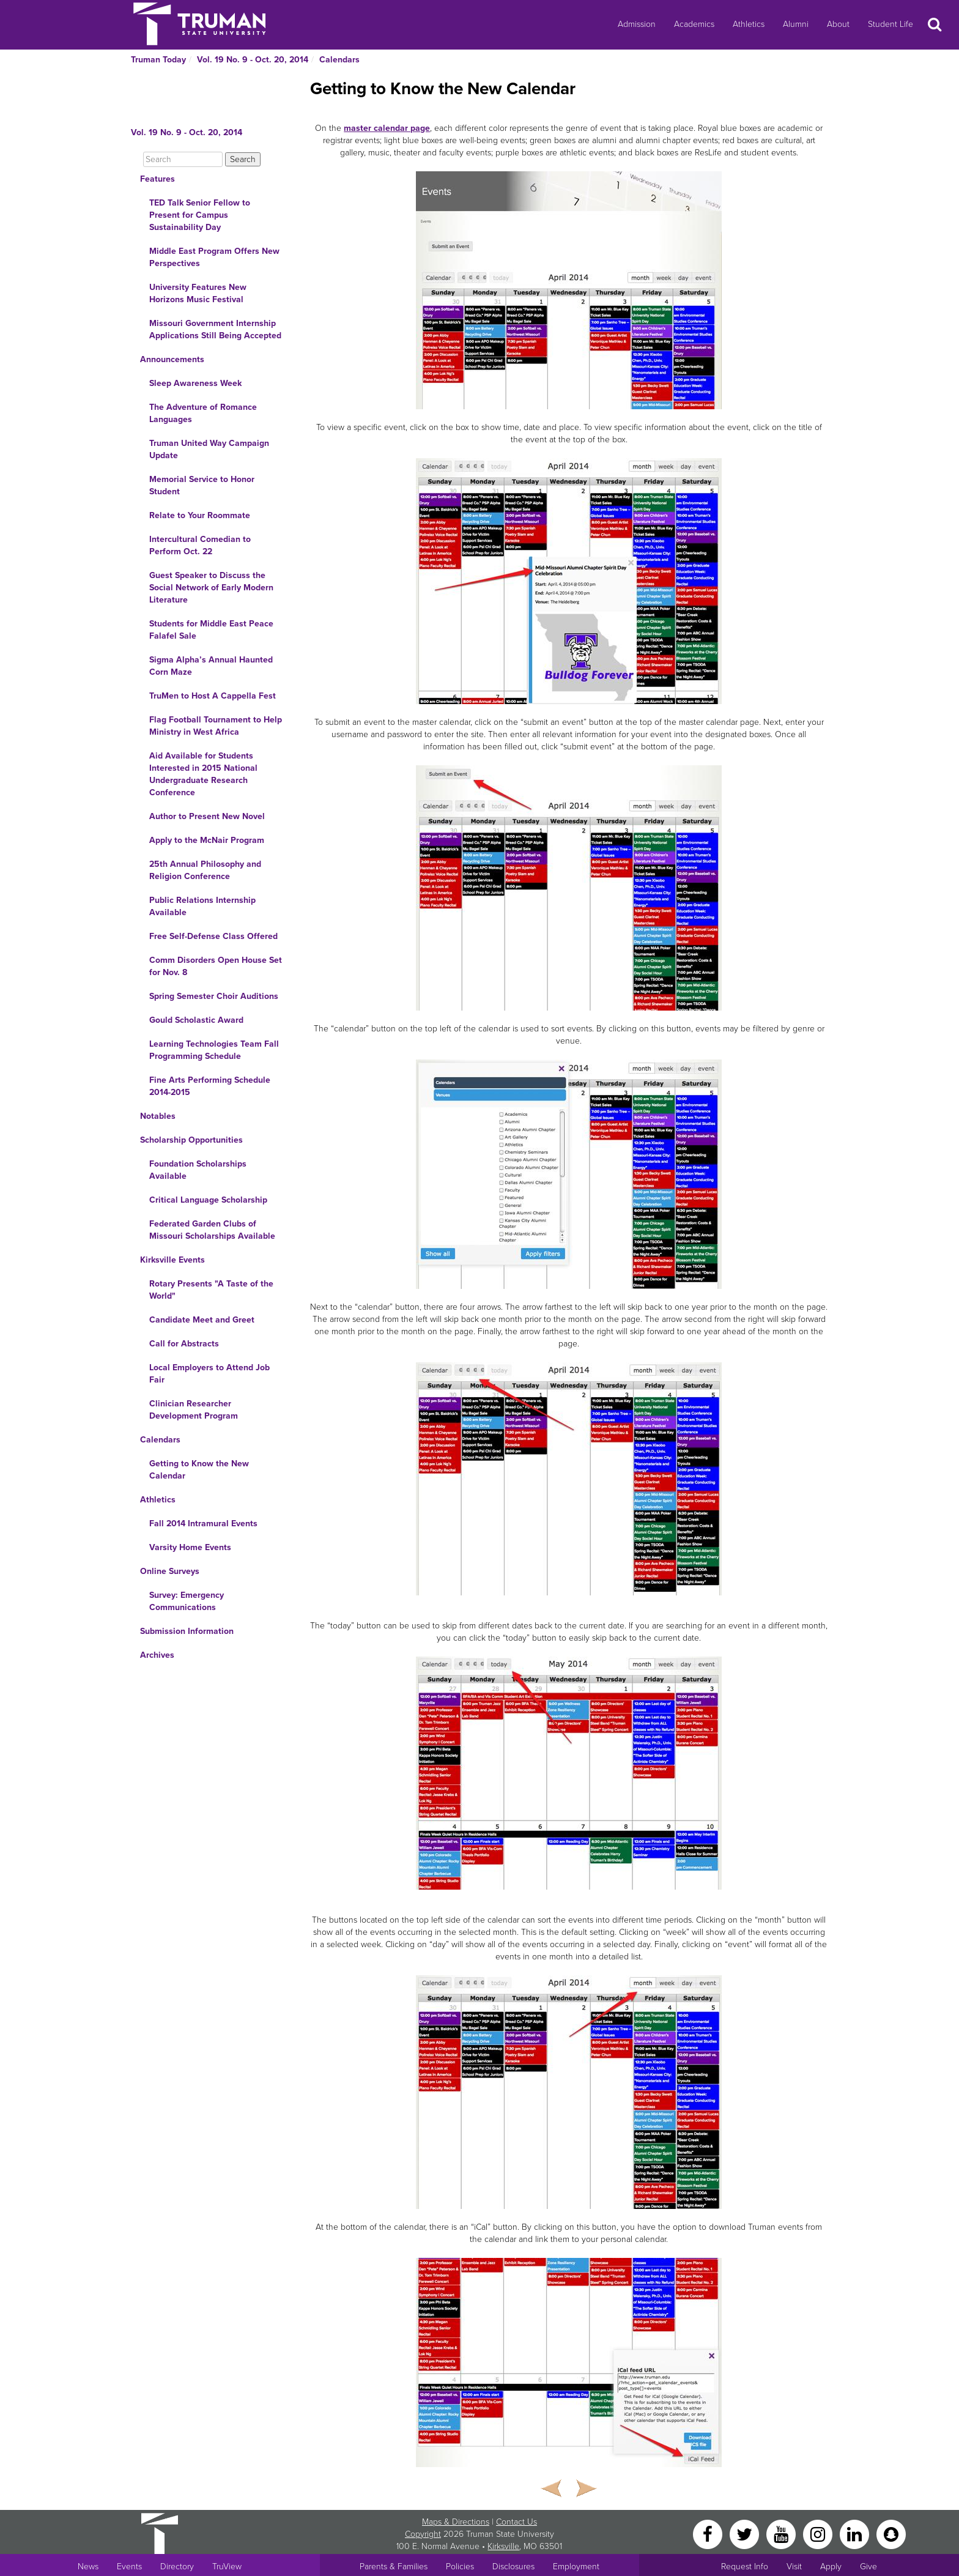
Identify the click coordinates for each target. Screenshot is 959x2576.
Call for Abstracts (184, 1343)
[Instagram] (819, 2533)
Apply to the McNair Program (206, 840)
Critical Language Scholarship (208, 1200)
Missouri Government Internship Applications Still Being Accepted (215, 329)
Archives (157, 1655)
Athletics (749, 24)
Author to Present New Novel (207, 816)
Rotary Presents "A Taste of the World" (211, 1290)
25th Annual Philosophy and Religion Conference (205, 870)
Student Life (890, 24)
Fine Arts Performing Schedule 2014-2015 (209, 1086)
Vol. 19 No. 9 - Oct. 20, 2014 (252, 59)
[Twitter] (745, 2533)
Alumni (796, 24)
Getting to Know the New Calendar (199, 1469)
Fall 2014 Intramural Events (203, 1523)
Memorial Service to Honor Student (201, 485)
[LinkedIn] (855, 2533)
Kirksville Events (172, 1260)
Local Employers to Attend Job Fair (209, 1373)
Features (157, 179)
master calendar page (387, 128)
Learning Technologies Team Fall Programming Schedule (214, 1050)
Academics (694, 24)
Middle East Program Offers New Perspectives (214, 257)
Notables (158, 1116)
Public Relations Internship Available (202, 906)
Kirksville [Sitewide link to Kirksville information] (503, 2546)
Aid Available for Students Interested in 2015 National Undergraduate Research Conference (203, 774)
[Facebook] (709, 2533)
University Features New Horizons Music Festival (197, 293)
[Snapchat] (891, 2533)
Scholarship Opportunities (191, 1140)
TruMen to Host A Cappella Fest (212, 696)
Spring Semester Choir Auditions (213, 996)
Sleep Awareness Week (195, 383)
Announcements (172, 359)
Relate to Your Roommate (199, 515)
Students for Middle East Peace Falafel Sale (211, 629)
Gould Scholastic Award (196, 1020)
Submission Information (187, 1631)
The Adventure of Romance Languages (203, 413)
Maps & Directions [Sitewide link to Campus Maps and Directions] (455, 2522)
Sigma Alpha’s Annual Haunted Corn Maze (211, 666)
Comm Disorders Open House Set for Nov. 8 (215, 966)
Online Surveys (169, 1571)
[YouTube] (782, 2533)
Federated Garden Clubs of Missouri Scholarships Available (212, 1230)
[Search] (183, 159)
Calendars (339, 59)
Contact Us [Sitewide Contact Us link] (516, 2522)
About (838, 24)
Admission (637, 24)
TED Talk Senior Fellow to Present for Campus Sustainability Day (199, 215)
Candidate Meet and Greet (201, 1320)
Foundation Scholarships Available (197, 1170)
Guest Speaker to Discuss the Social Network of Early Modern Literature (211, 587)
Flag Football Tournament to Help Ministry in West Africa (215, 726)
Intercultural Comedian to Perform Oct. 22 (200, 545)
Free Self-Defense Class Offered (213, 936)
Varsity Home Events (190, 1547)
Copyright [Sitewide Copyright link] (423, 2534)
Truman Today (158, 59)
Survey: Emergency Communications (186, 1601)
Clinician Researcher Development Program (193, 1409)
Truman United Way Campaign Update (209, 449)
